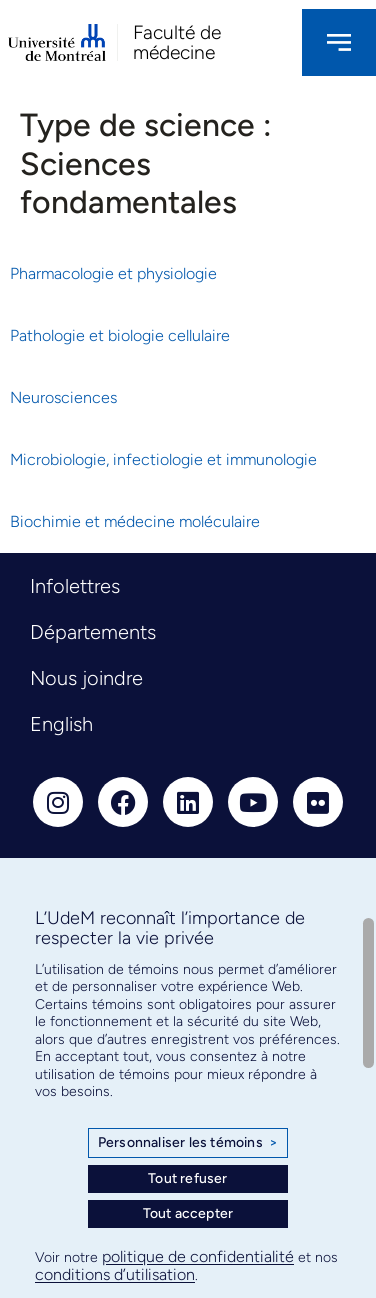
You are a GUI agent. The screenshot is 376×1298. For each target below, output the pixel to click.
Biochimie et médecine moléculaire (135, 521)
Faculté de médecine (177, 42)
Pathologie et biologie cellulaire (120, 335)
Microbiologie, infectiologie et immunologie (163, 459)
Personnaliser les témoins (188, 1143)
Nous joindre (86, 678)
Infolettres (75, 586)
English (61, 724)
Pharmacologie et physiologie (113, 273)
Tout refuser (187, 1178)
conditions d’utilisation (115, 1274)
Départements (93, 632)
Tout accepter (188, 1213)
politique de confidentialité (198, 1256)
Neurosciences (63, 397)
